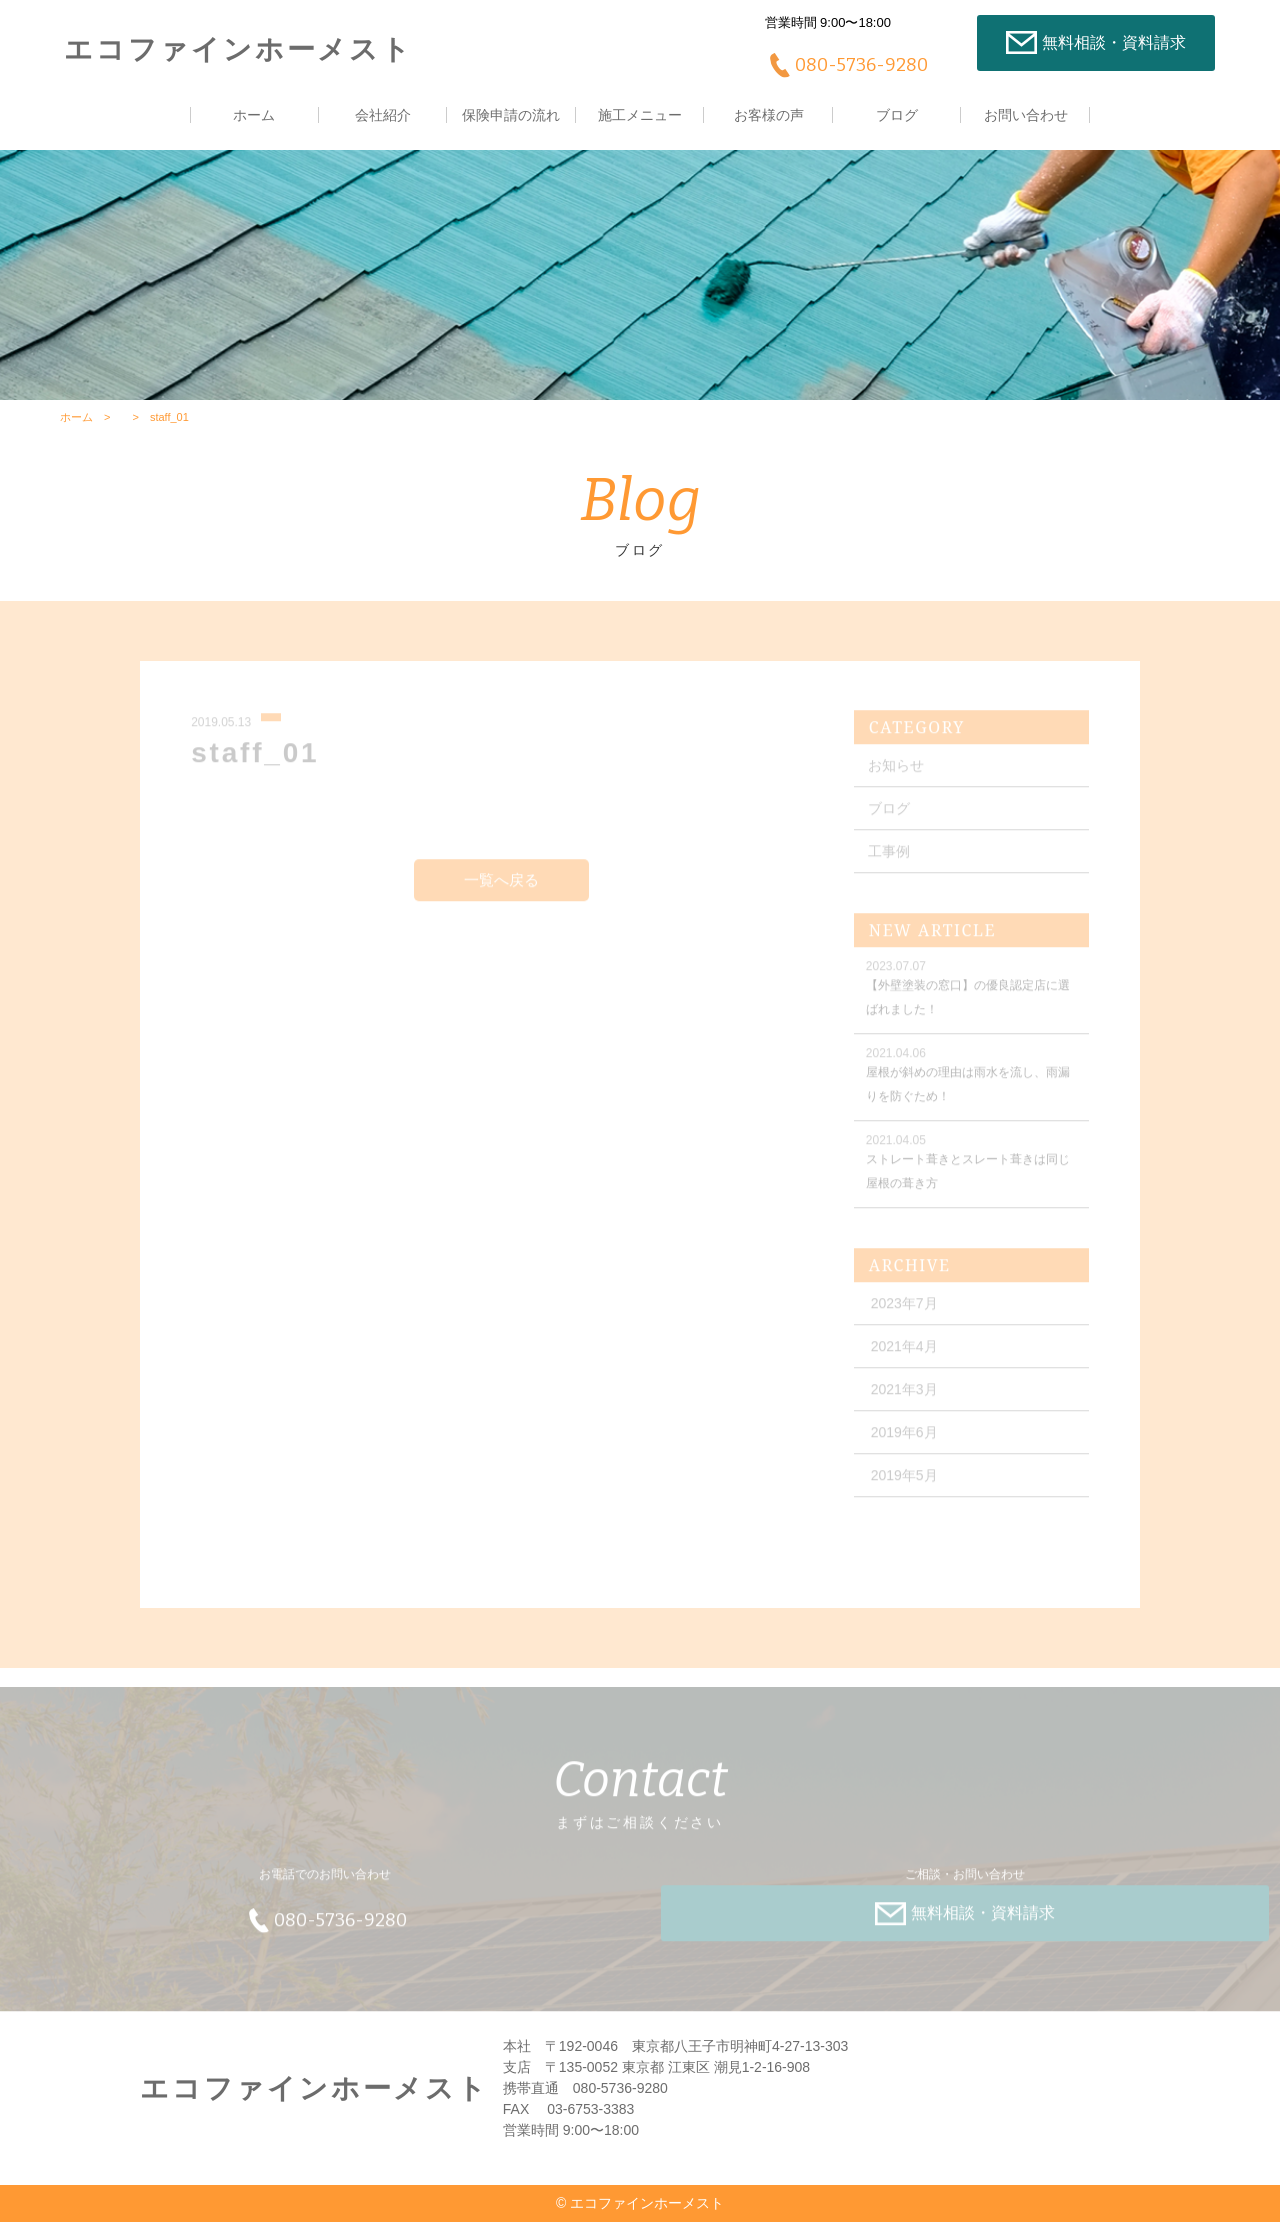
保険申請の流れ (511, 115)
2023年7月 (904, 1311)
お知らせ (896, 773)
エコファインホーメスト (238, 49)
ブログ (897, 115)
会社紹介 (383, 115)
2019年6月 (904, 1440)
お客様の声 (769, 115)
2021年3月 (904, 1397)
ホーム (254, 115)
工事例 (889, 859)
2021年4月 (904, 1354)
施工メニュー (640, 115)
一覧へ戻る (501, 886)
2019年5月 (904, 1483)
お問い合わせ (1026, 115)
